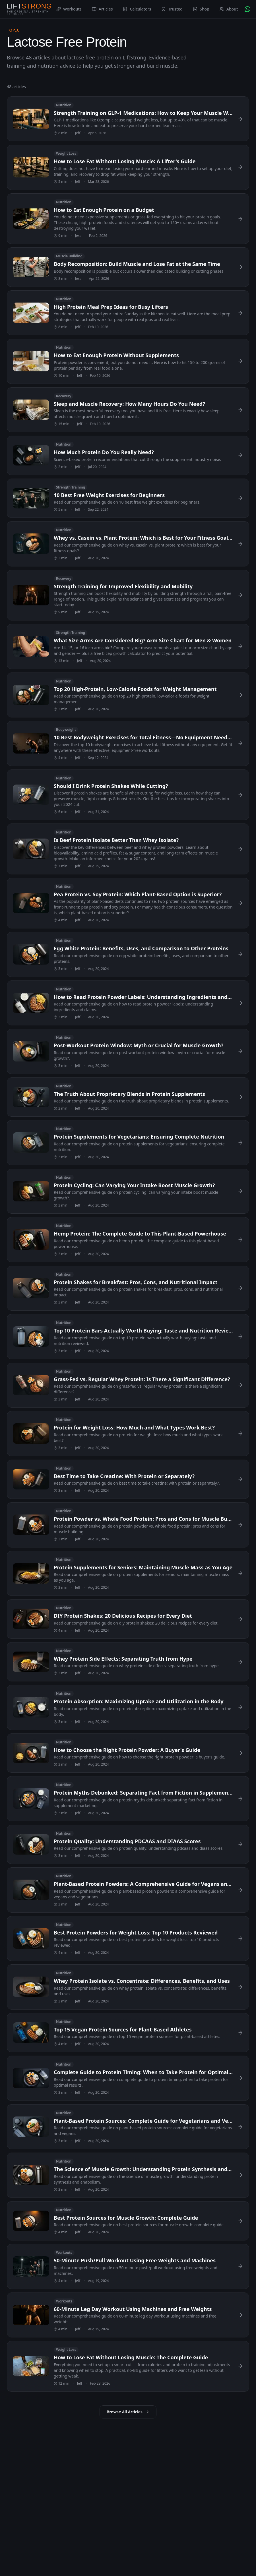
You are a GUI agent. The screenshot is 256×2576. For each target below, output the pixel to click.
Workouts (69, 9)
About (229, 9)
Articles (102, 9)
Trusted (172, 9)
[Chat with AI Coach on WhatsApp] (247, 9)
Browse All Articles (128, 2411)
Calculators (137, 9)
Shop (201, 9)
